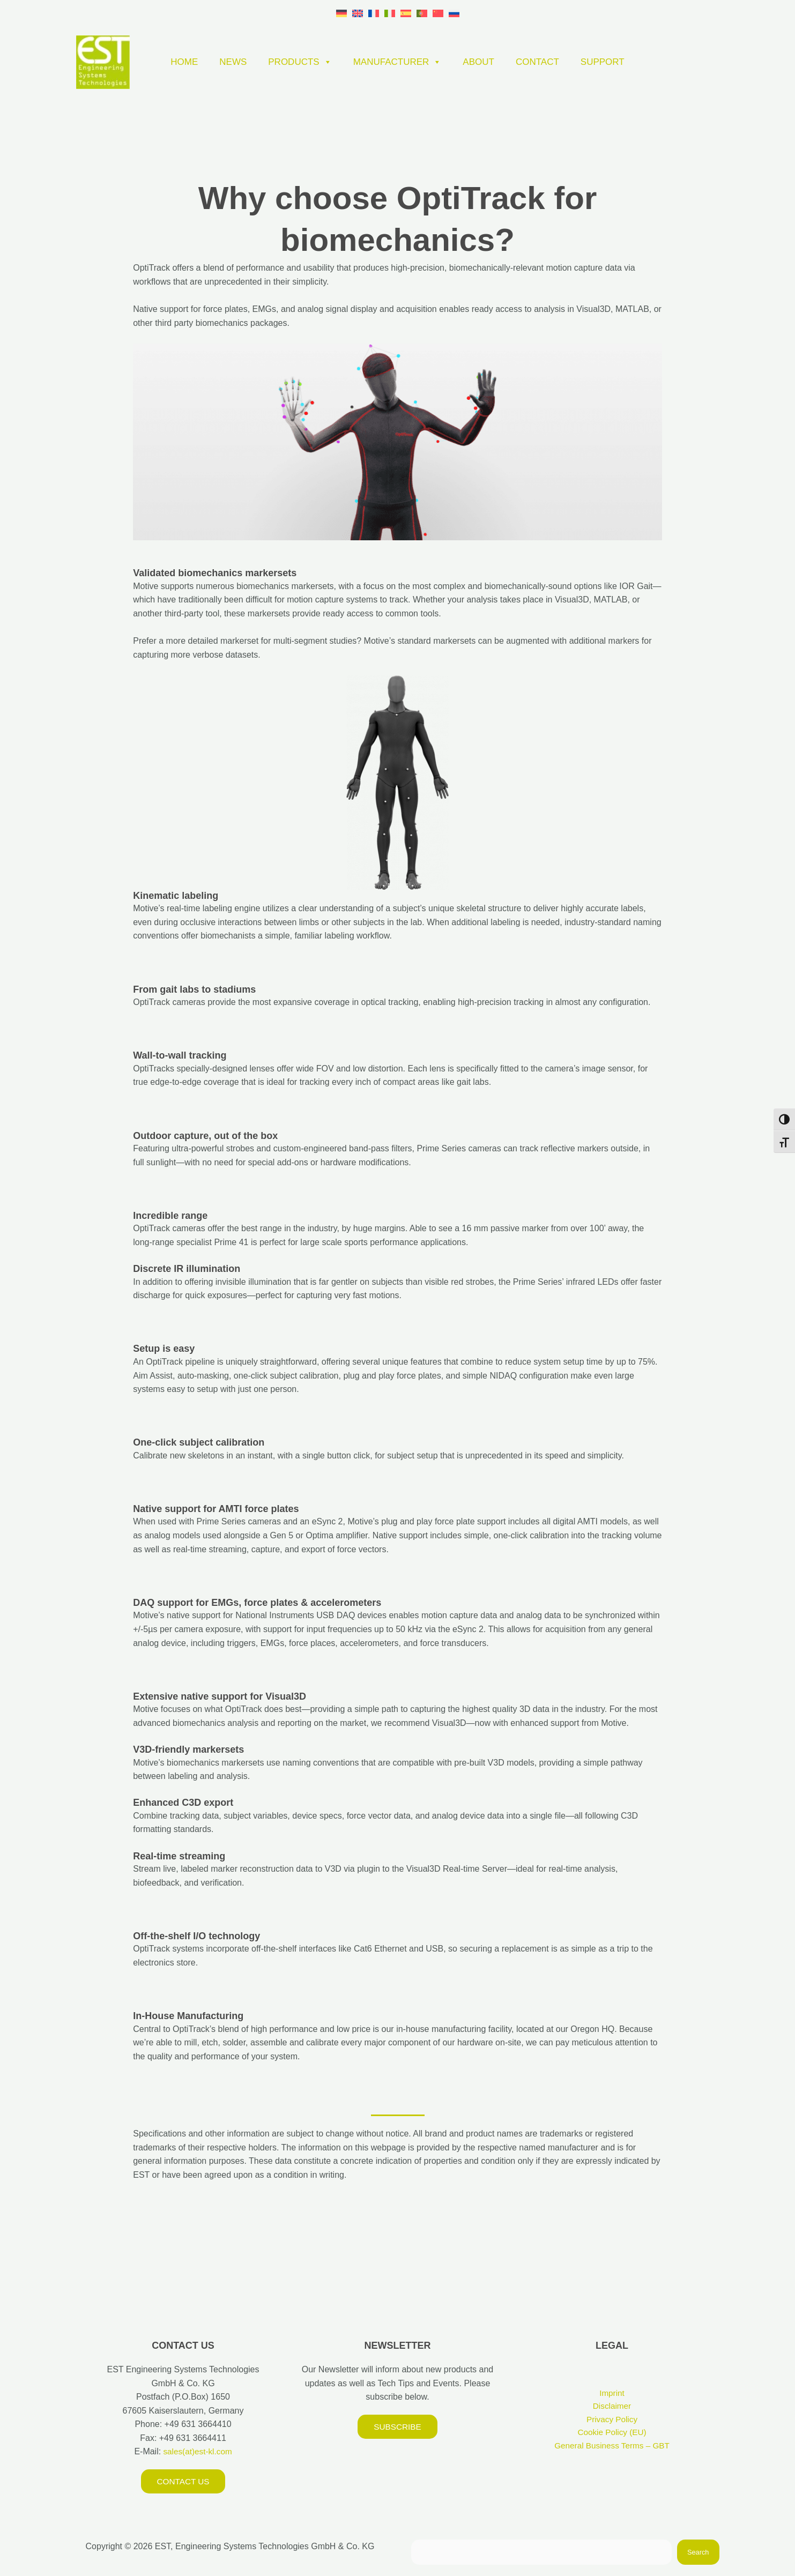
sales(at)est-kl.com (196, 2451)
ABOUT (478, 62)
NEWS (233, 62)
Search (698, 2553)
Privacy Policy (612, 2420)
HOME (184, 62)
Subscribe (397, 2426)
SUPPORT (603, 62)
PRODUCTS (299, 62)
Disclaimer (612, 2406)
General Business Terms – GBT (612, 2448)
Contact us (183, 2481)
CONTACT (537, 62)
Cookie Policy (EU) (612, 2434)
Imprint (612, 2393)
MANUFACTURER (397, 62)
